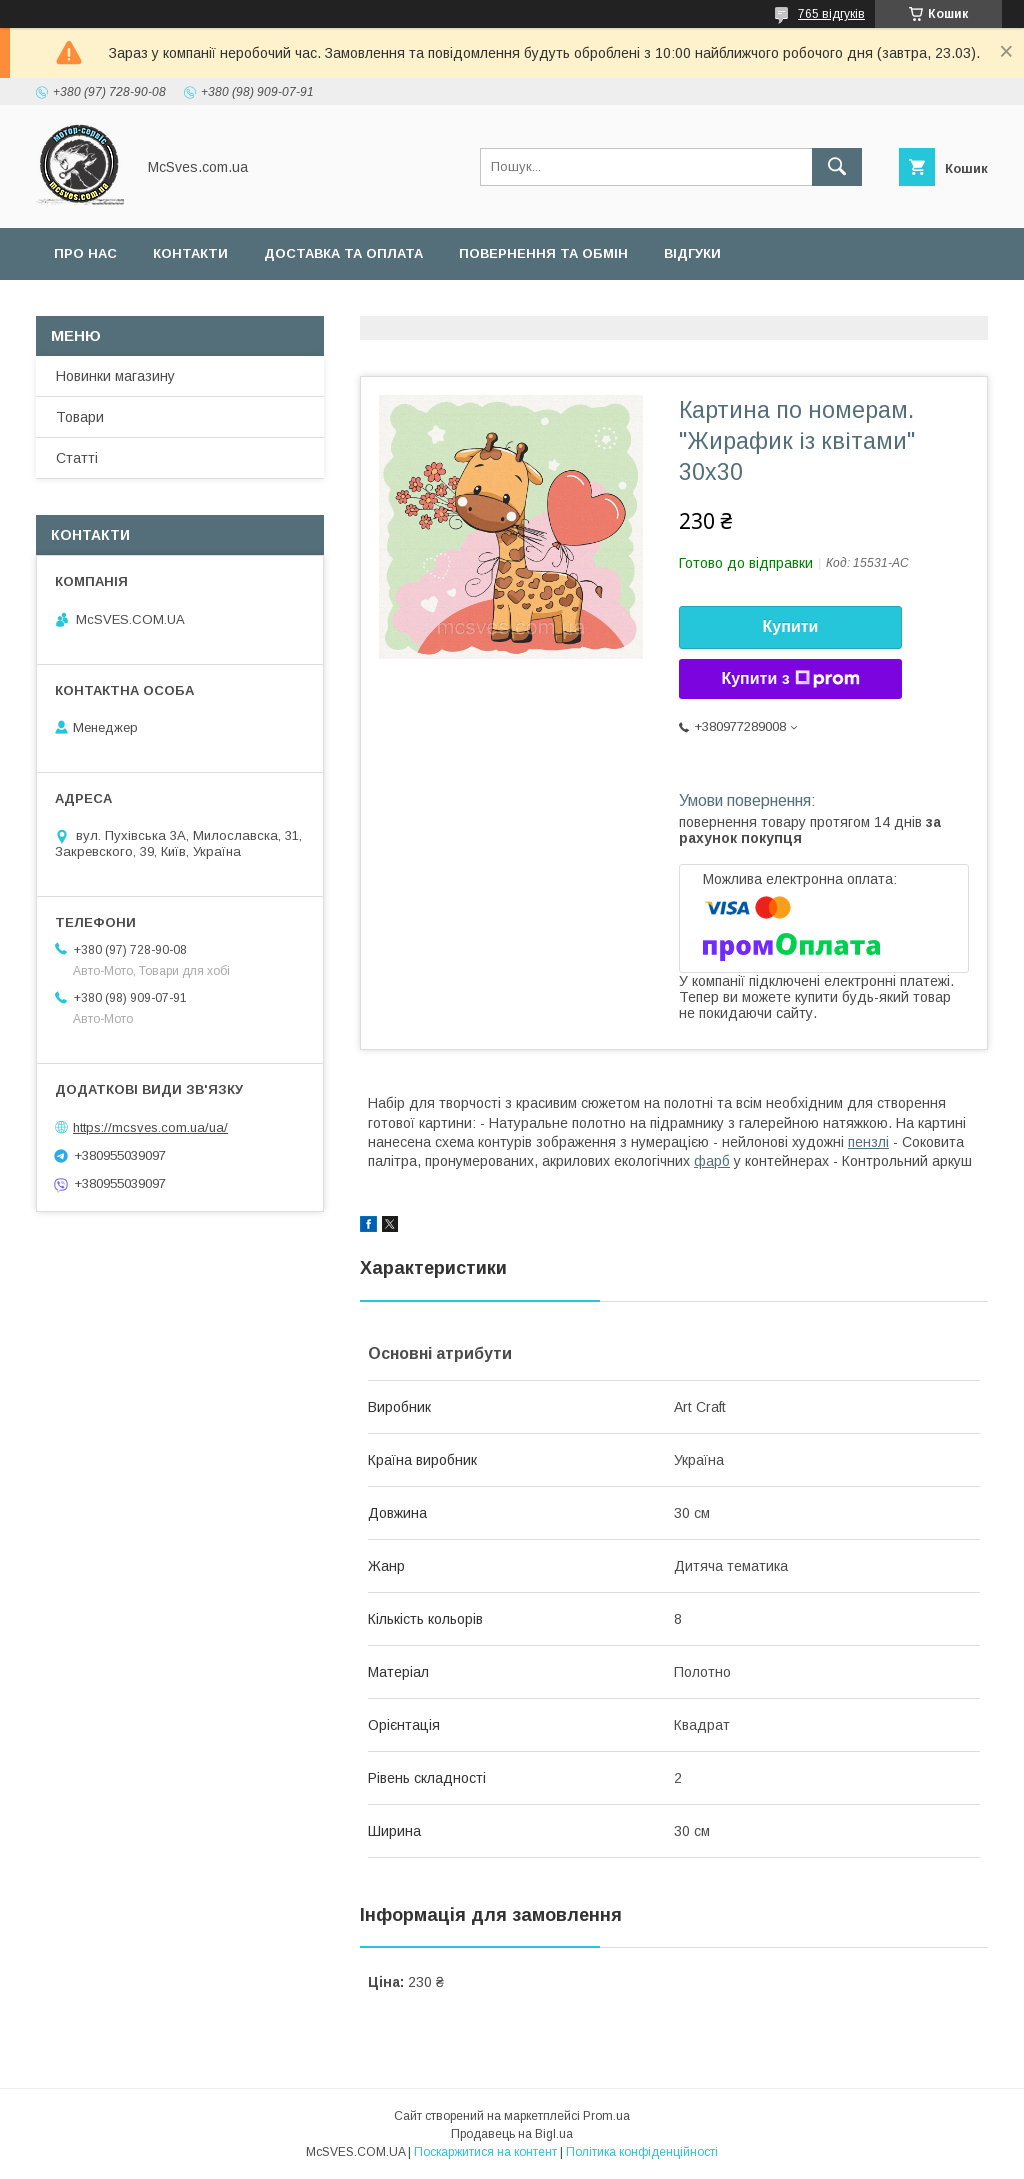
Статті (77, 458)
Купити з (790, 679)
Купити (791, 626)
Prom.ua (606, 2116)
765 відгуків (831, 14)
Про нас (85, 253)
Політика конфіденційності (642, 2152)
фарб (712, 1161)
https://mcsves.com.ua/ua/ (150, 1127)
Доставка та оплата (343, 253)
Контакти (190, 253)
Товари (80, 417)
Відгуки (692, 253)
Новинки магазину (115, 376)
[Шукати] (837, 167)
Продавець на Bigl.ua (512, 2134)
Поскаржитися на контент (485, 2152)
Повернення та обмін (543, 253)
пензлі (868, 1142)
